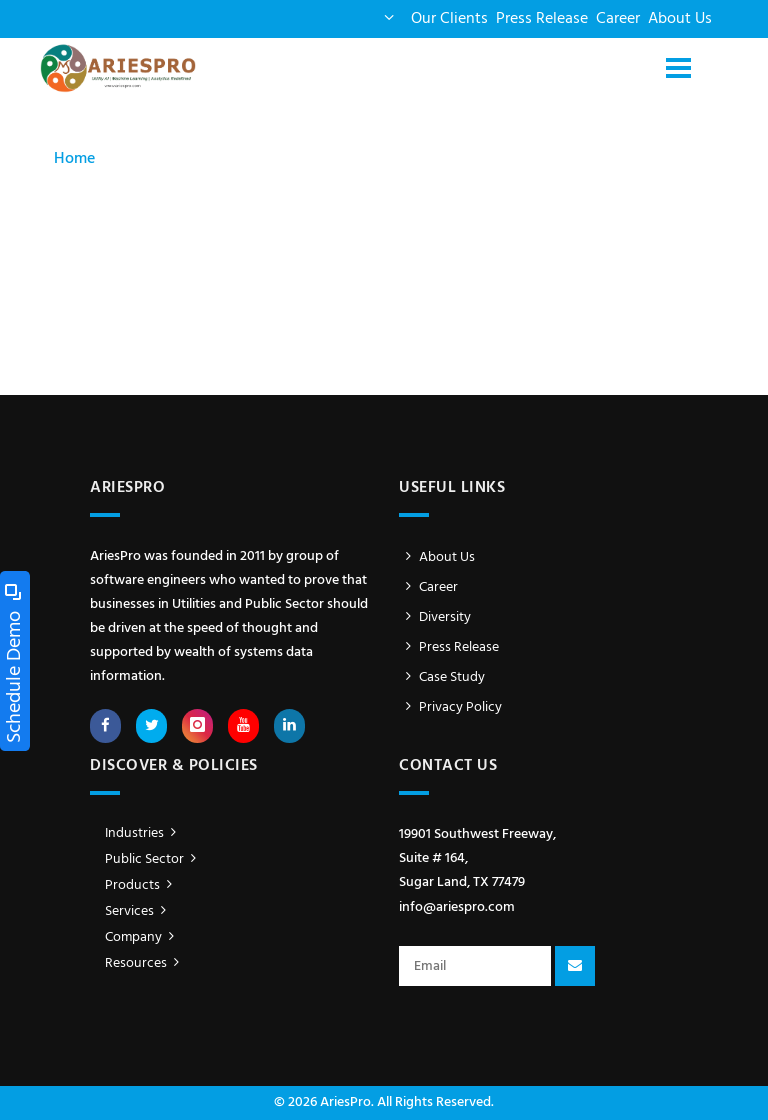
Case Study (442, 677)
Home (74, 159)
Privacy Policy (450, 707)
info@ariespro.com (457, 907)
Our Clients (449, 19)
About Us (680, 19)
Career (618, 19)
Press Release (542, 19)
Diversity (435, 617)
